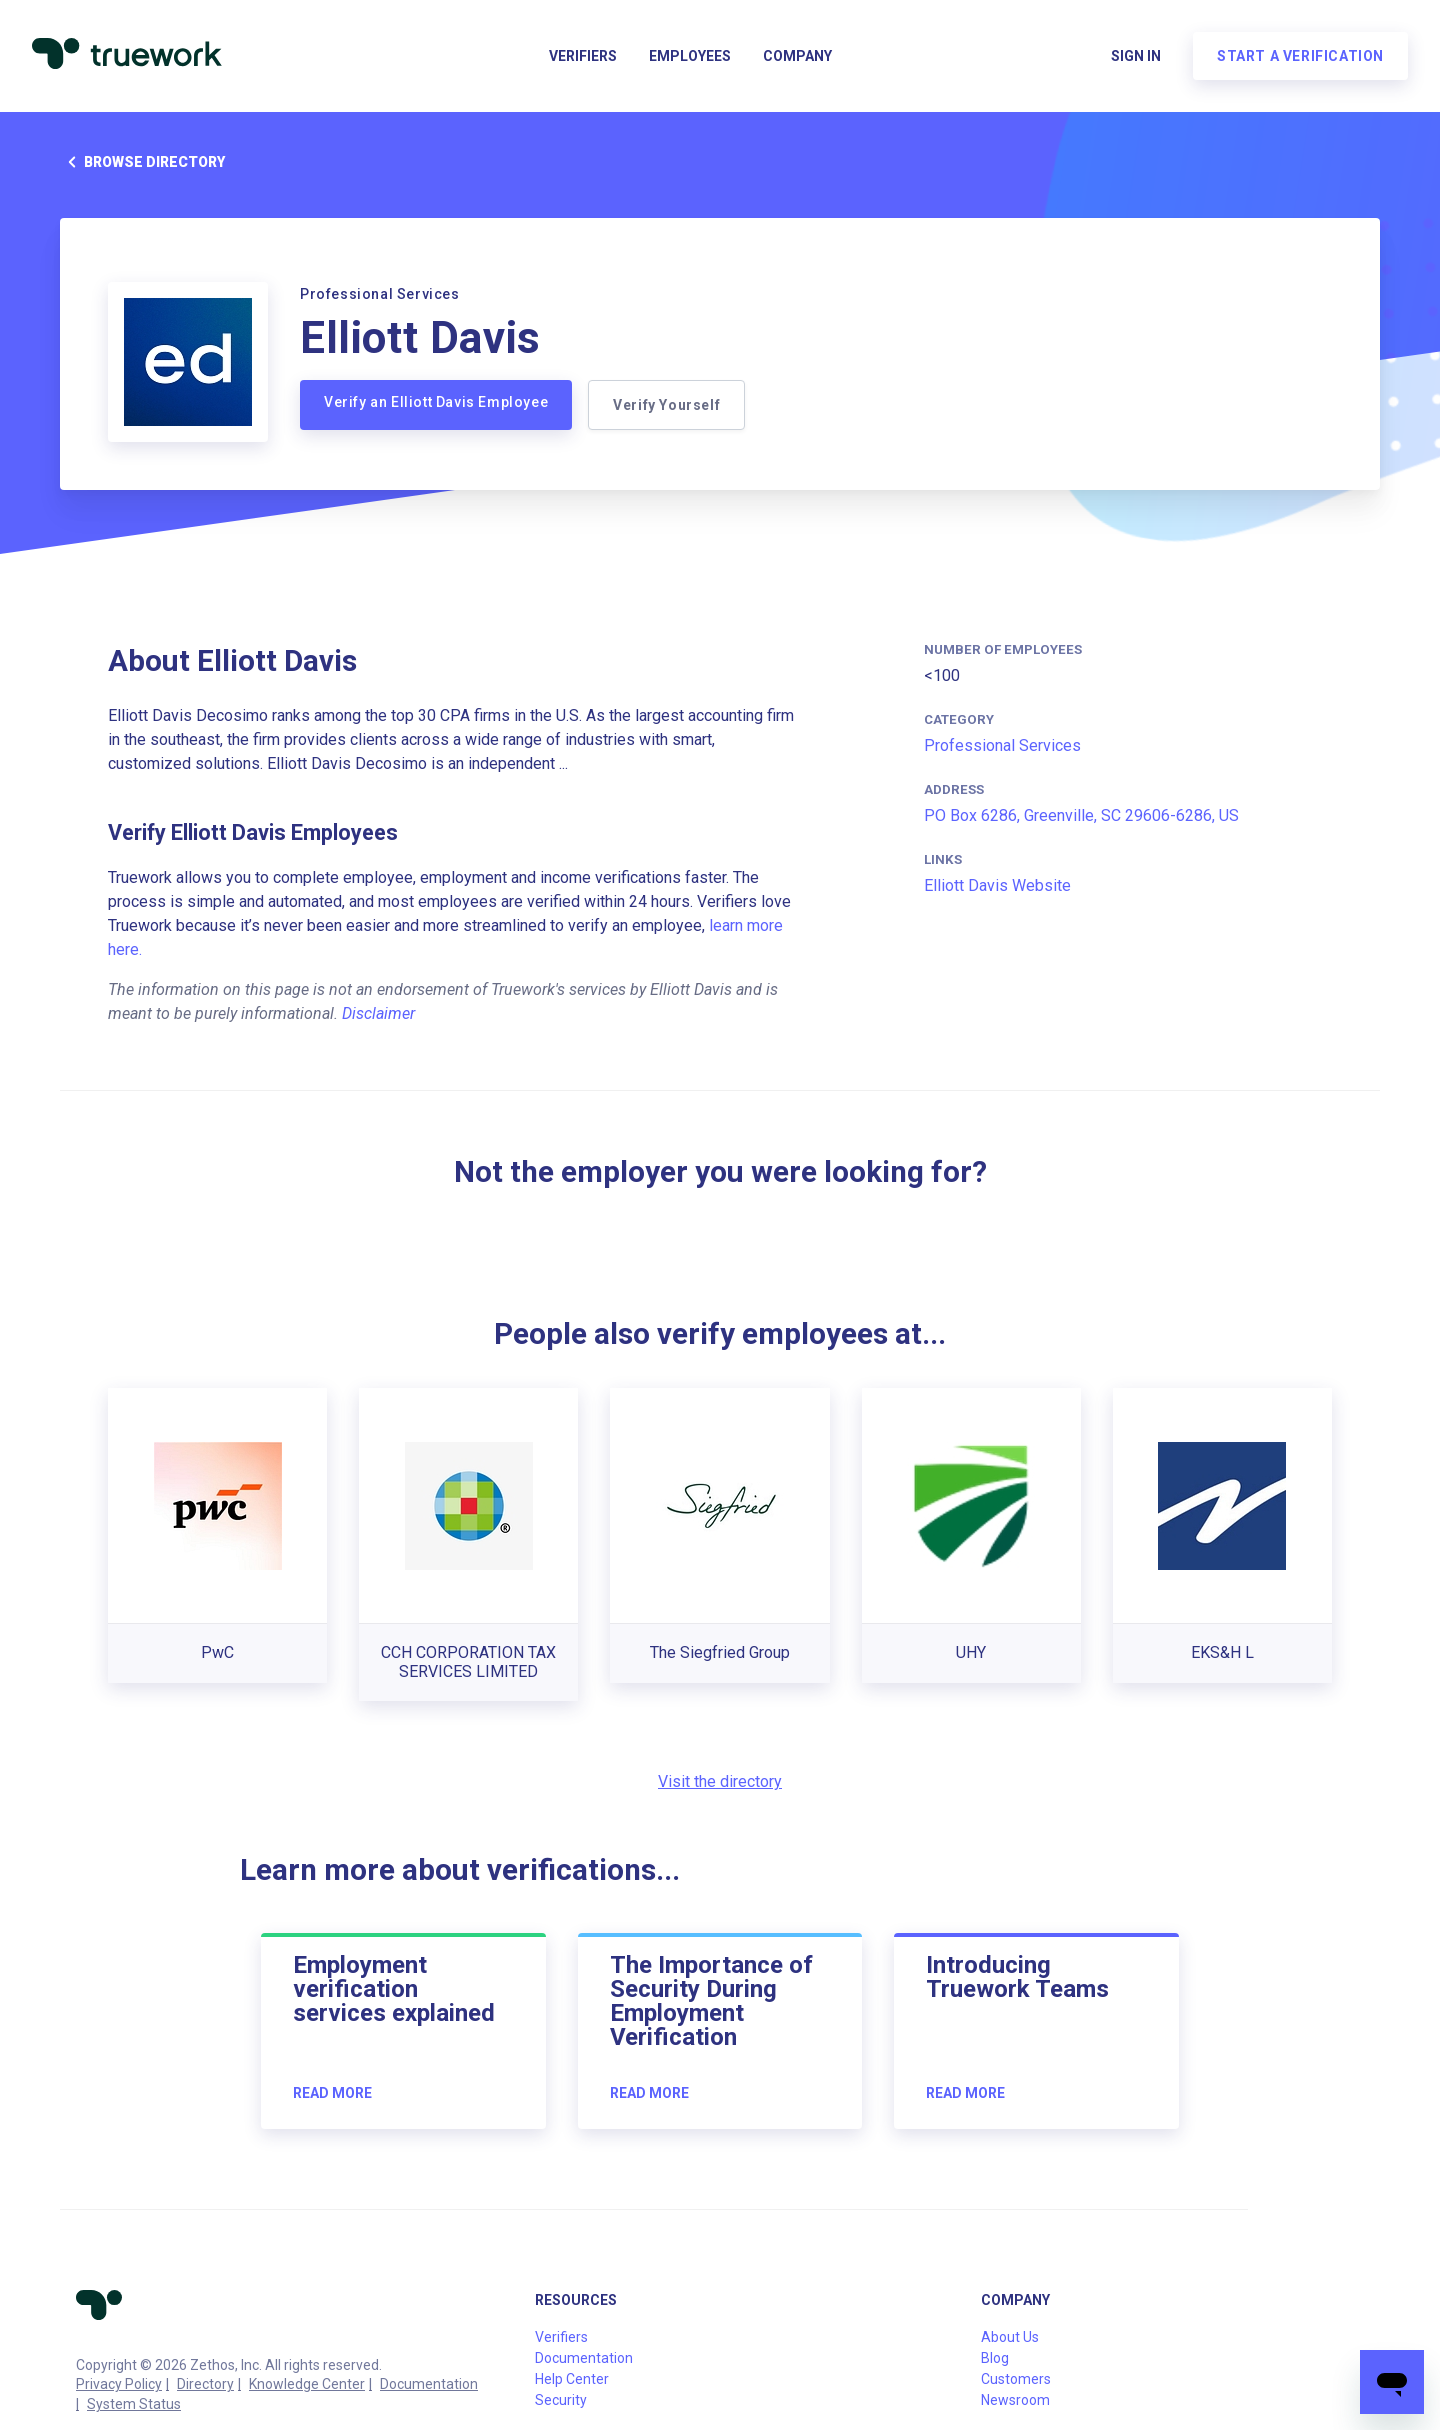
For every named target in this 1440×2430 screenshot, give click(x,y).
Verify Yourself (666, 405)
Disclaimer (378, 1013)
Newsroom (1015, 2400)
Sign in (1136, 56)
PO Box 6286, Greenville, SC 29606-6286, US (1081, 815)
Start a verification (1300, 56)
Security (561, 2400)
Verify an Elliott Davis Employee (436, 402)
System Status (134, 2404)
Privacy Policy (119, 2384)
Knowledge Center (307, 2384)
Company (797, 56)
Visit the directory (720, 1781)
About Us (1010, 2337)
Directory (205, 2384)
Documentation (429, 2384)
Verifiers (583, 56)
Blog (995, 2358)
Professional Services (1002, 745)
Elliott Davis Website (997, 885)
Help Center (572, 2379)
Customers (1016, 2379)
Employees (690, 56)
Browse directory (142, 162)
